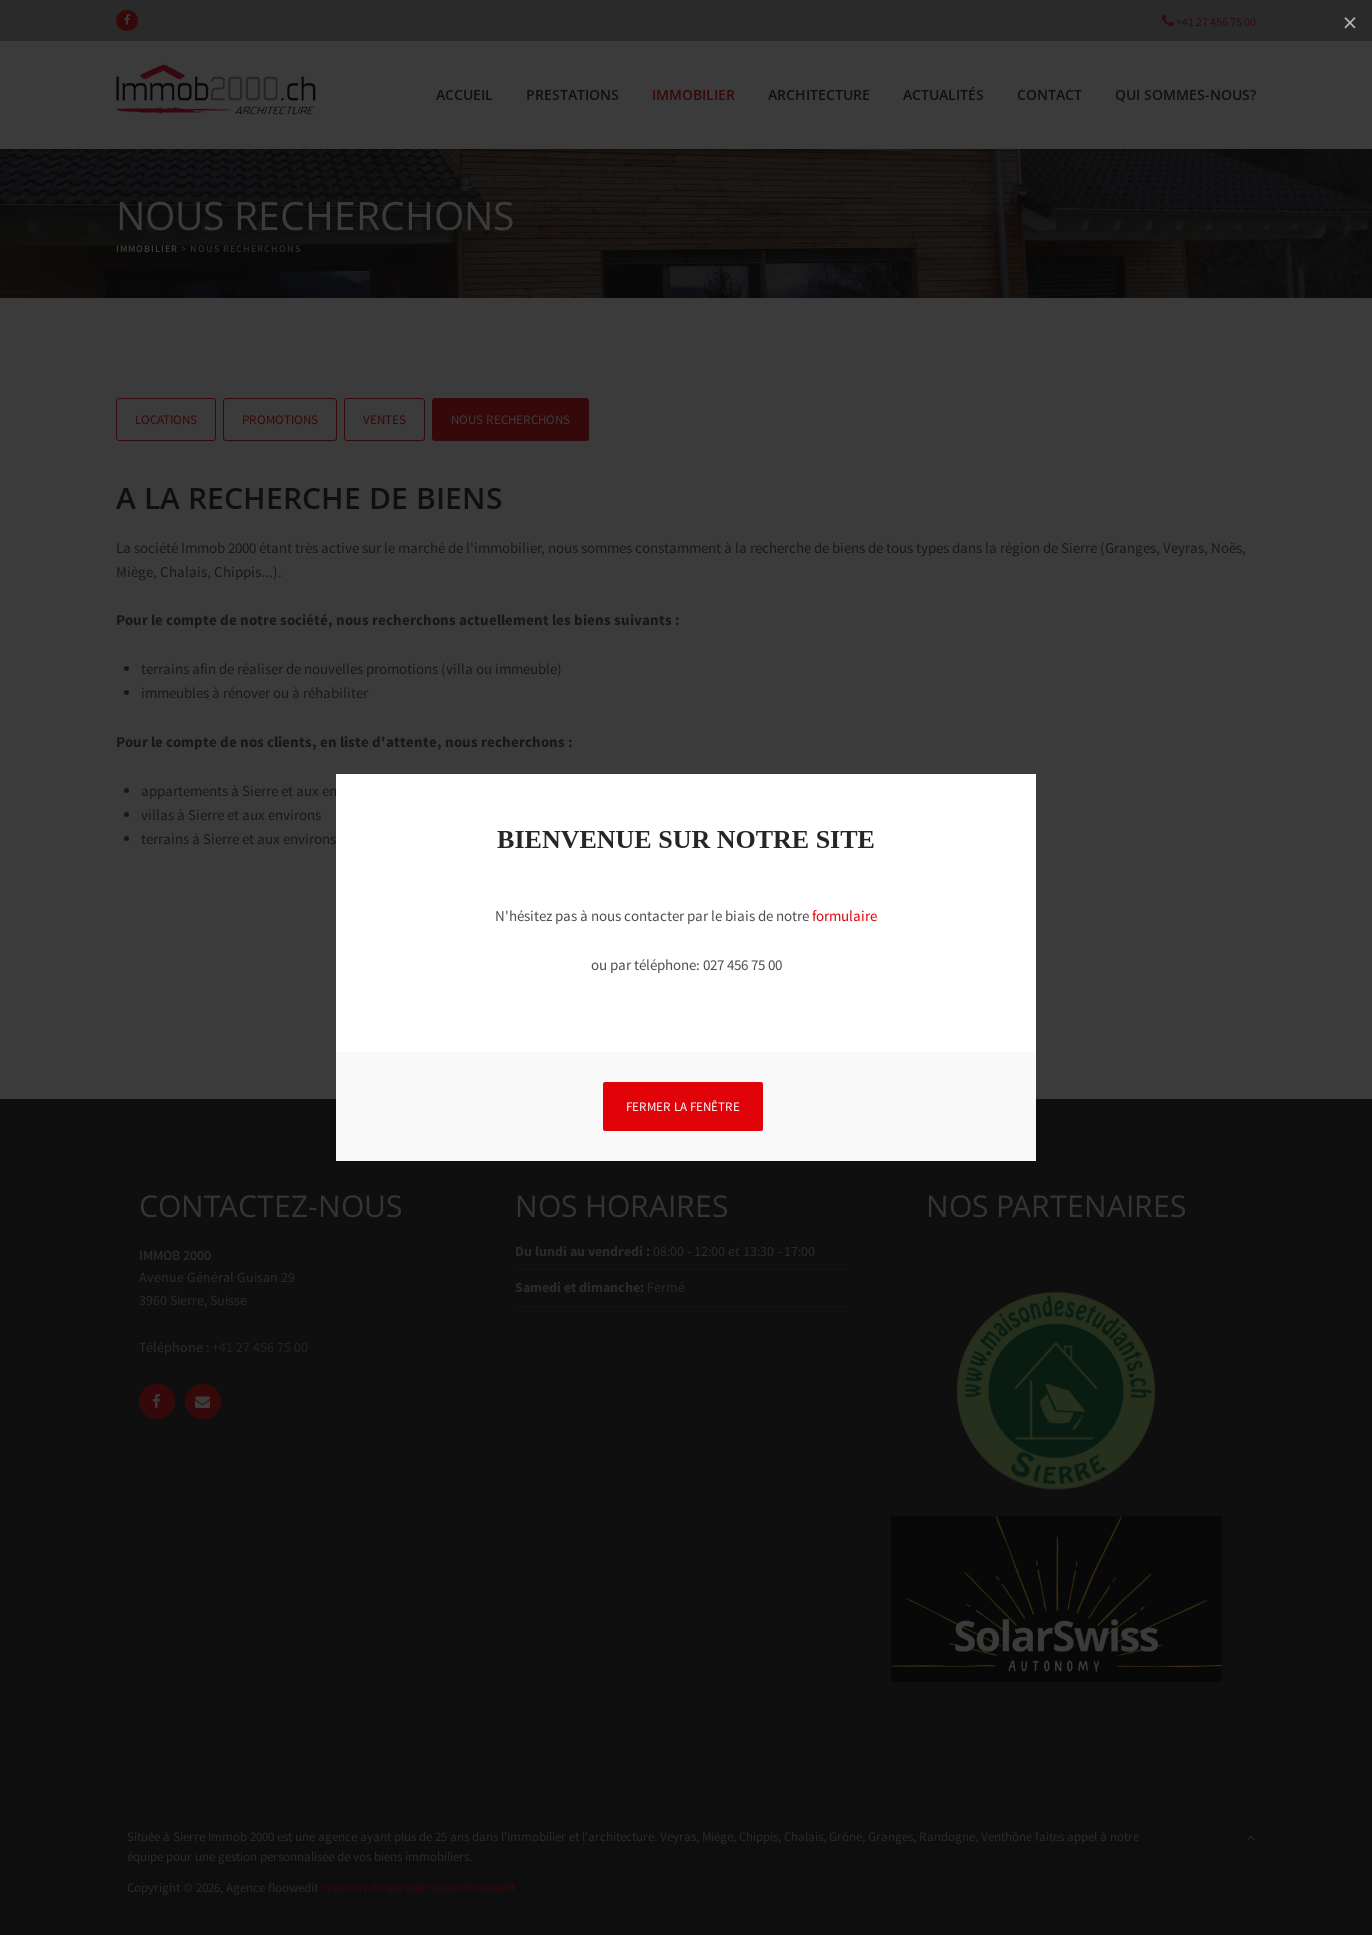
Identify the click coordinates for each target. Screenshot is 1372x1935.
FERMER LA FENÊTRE (683, 1106)
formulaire (844, 915)
